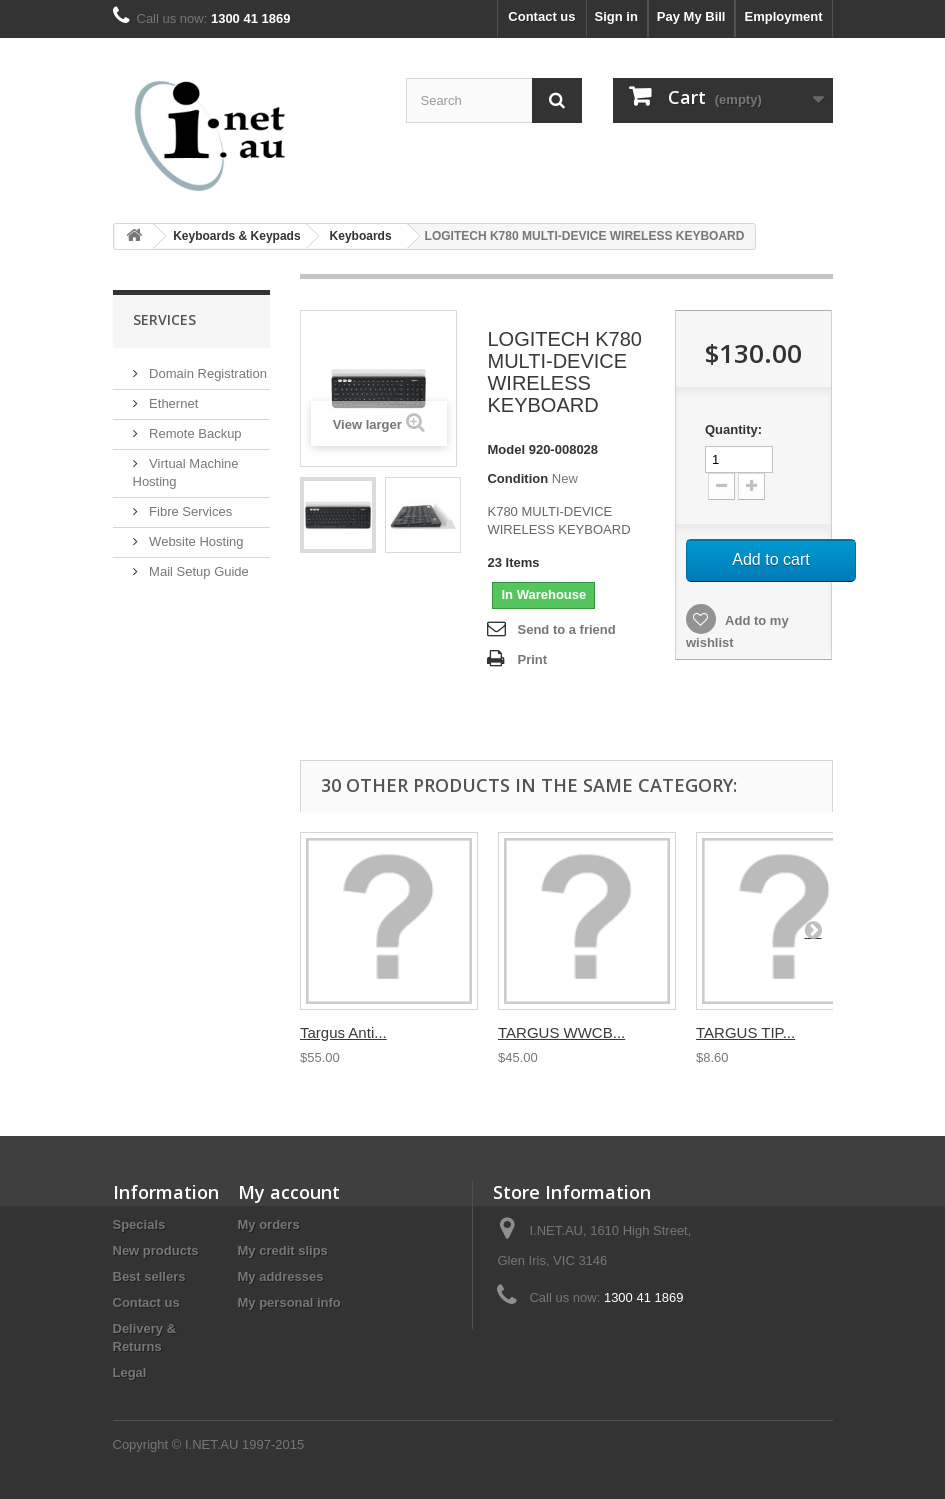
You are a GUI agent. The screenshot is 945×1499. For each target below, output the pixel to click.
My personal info (289, 1302)
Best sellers (149, 1276)
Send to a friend (566, 629)
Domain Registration (206, 373)
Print (532, 659)
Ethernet (172, 403)
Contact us (541, 16)
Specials (139, 1224)
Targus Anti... (343, 1032)
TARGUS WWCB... (561, 1032)
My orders (269, 1224)
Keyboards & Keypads (236, 236)
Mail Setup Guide (197, 571)
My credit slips (283, 1250)
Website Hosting (195, 541)
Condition (517, 478)
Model (506, 449)
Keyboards (361, 236)
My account (289, 1192)
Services (164, 319)
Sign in (616, 16)
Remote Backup (194, 433)
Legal (130, 1372)
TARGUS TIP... (745, 1032)
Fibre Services (189, 511)
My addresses (281, 1276)
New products (156, 1250)
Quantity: (733, 429)
